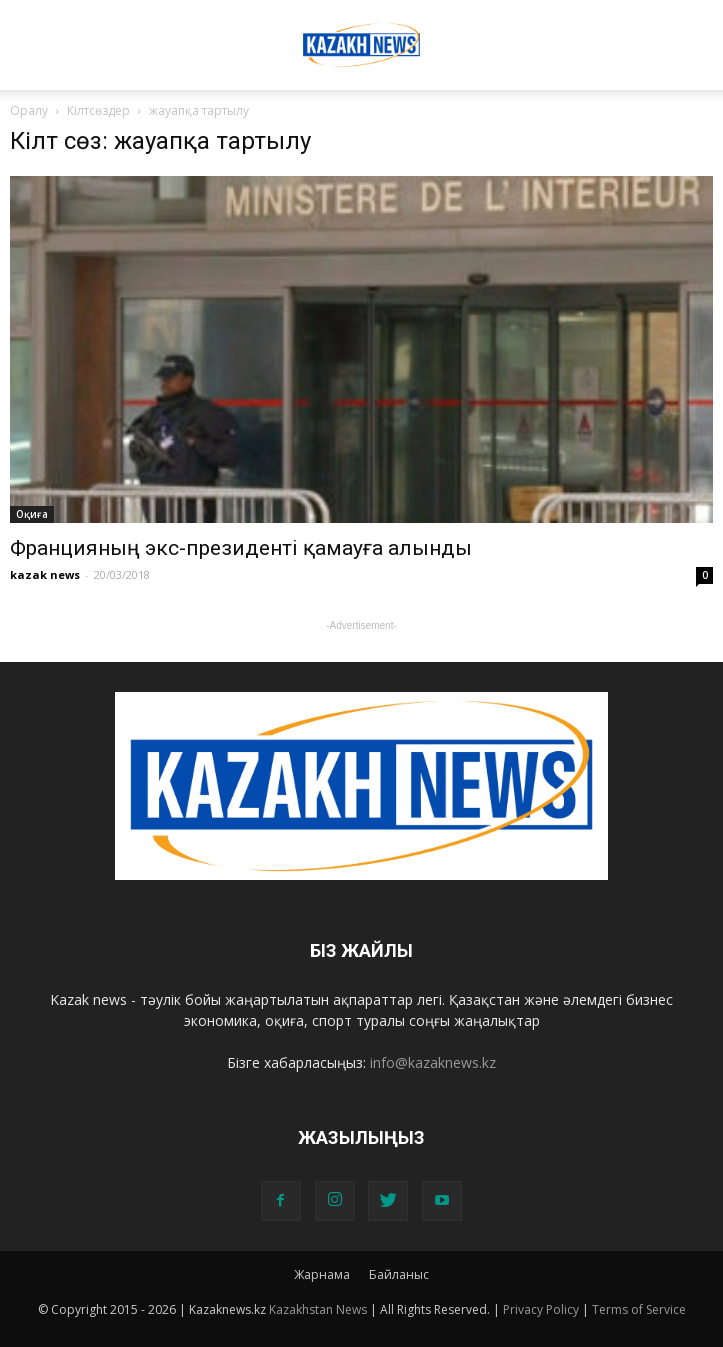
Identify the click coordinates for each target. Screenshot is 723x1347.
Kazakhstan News (318, 1309)
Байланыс (399, 1274)
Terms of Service (639, 1309)
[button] (695, 27)
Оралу (29, 110)
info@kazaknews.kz (433, 1062)
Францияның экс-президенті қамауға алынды (241, 548)
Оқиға (32, 514)
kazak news (45, 574)
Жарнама (322, 1274)
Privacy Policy (541, 1309)
